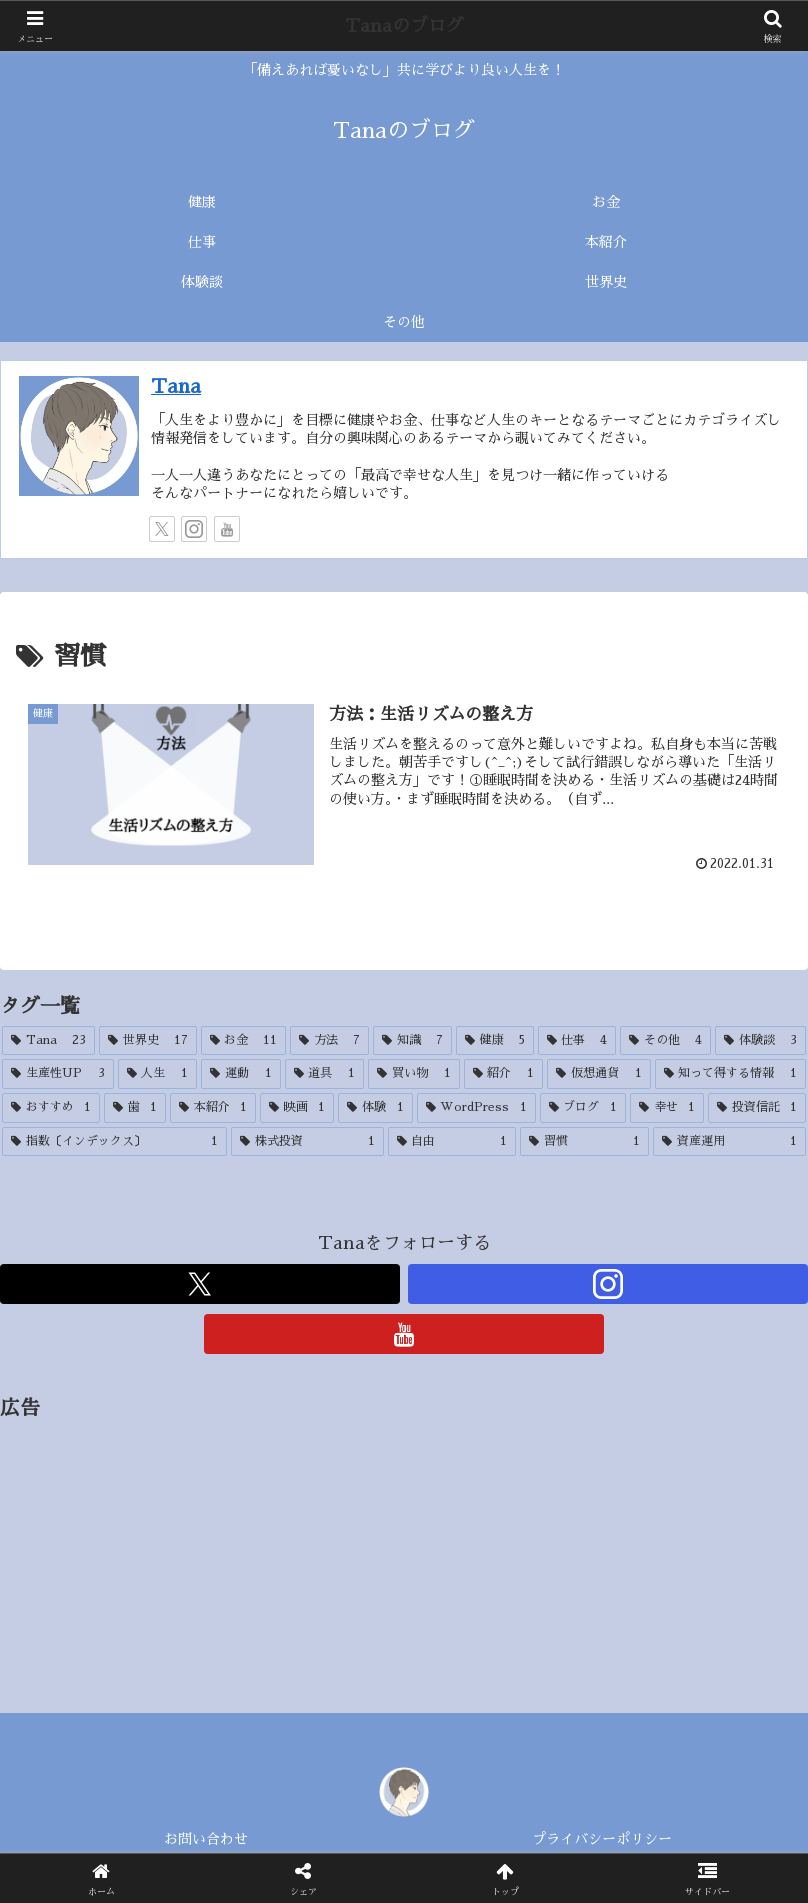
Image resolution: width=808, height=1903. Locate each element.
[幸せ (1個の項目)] (667, 1108)
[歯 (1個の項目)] (135, 1108)
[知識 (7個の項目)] (412, 1041)
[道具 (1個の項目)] (325, 1074)
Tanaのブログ (404, 26)
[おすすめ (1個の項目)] (51, 1108)
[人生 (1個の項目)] (158, 1074)
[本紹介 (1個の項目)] (213, 1108)
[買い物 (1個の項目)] (414, 1074)
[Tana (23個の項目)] (48, 1041)
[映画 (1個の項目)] (297, 1108)
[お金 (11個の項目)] (244, 1041)
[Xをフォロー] (162, 529)
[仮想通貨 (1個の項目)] (599, 1074)
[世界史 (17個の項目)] (148, 1041)
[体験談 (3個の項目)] (760, 1041)
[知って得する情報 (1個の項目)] (731, 1074)
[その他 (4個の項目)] (665, 1041)
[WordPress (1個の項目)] (476, 1108)
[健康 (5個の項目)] (495, 1041)
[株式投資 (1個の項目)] (307, 1142)
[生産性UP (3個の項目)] (58, 1074)
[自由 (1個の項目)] (452, 1142)
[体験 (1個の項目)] (375, 1108)
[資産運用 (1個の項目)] (729, 1142)
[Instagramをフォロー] (194, 529)
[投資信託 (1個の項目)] (757, 1108)
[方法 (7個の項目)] (329, 1041)
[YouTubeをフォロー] (227, 529)
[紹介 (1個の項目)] (504, 1074)
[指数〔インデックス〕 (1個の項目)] (114, 1142)
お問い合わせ (206, 1839)
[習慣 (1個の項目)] (584, 1142)
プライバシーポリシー (602, 1839)
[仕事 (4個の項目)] (577, 1041)
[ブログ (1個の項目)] (583, 1108)
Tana (176, 386)
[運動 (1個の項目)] (241, 1074)
